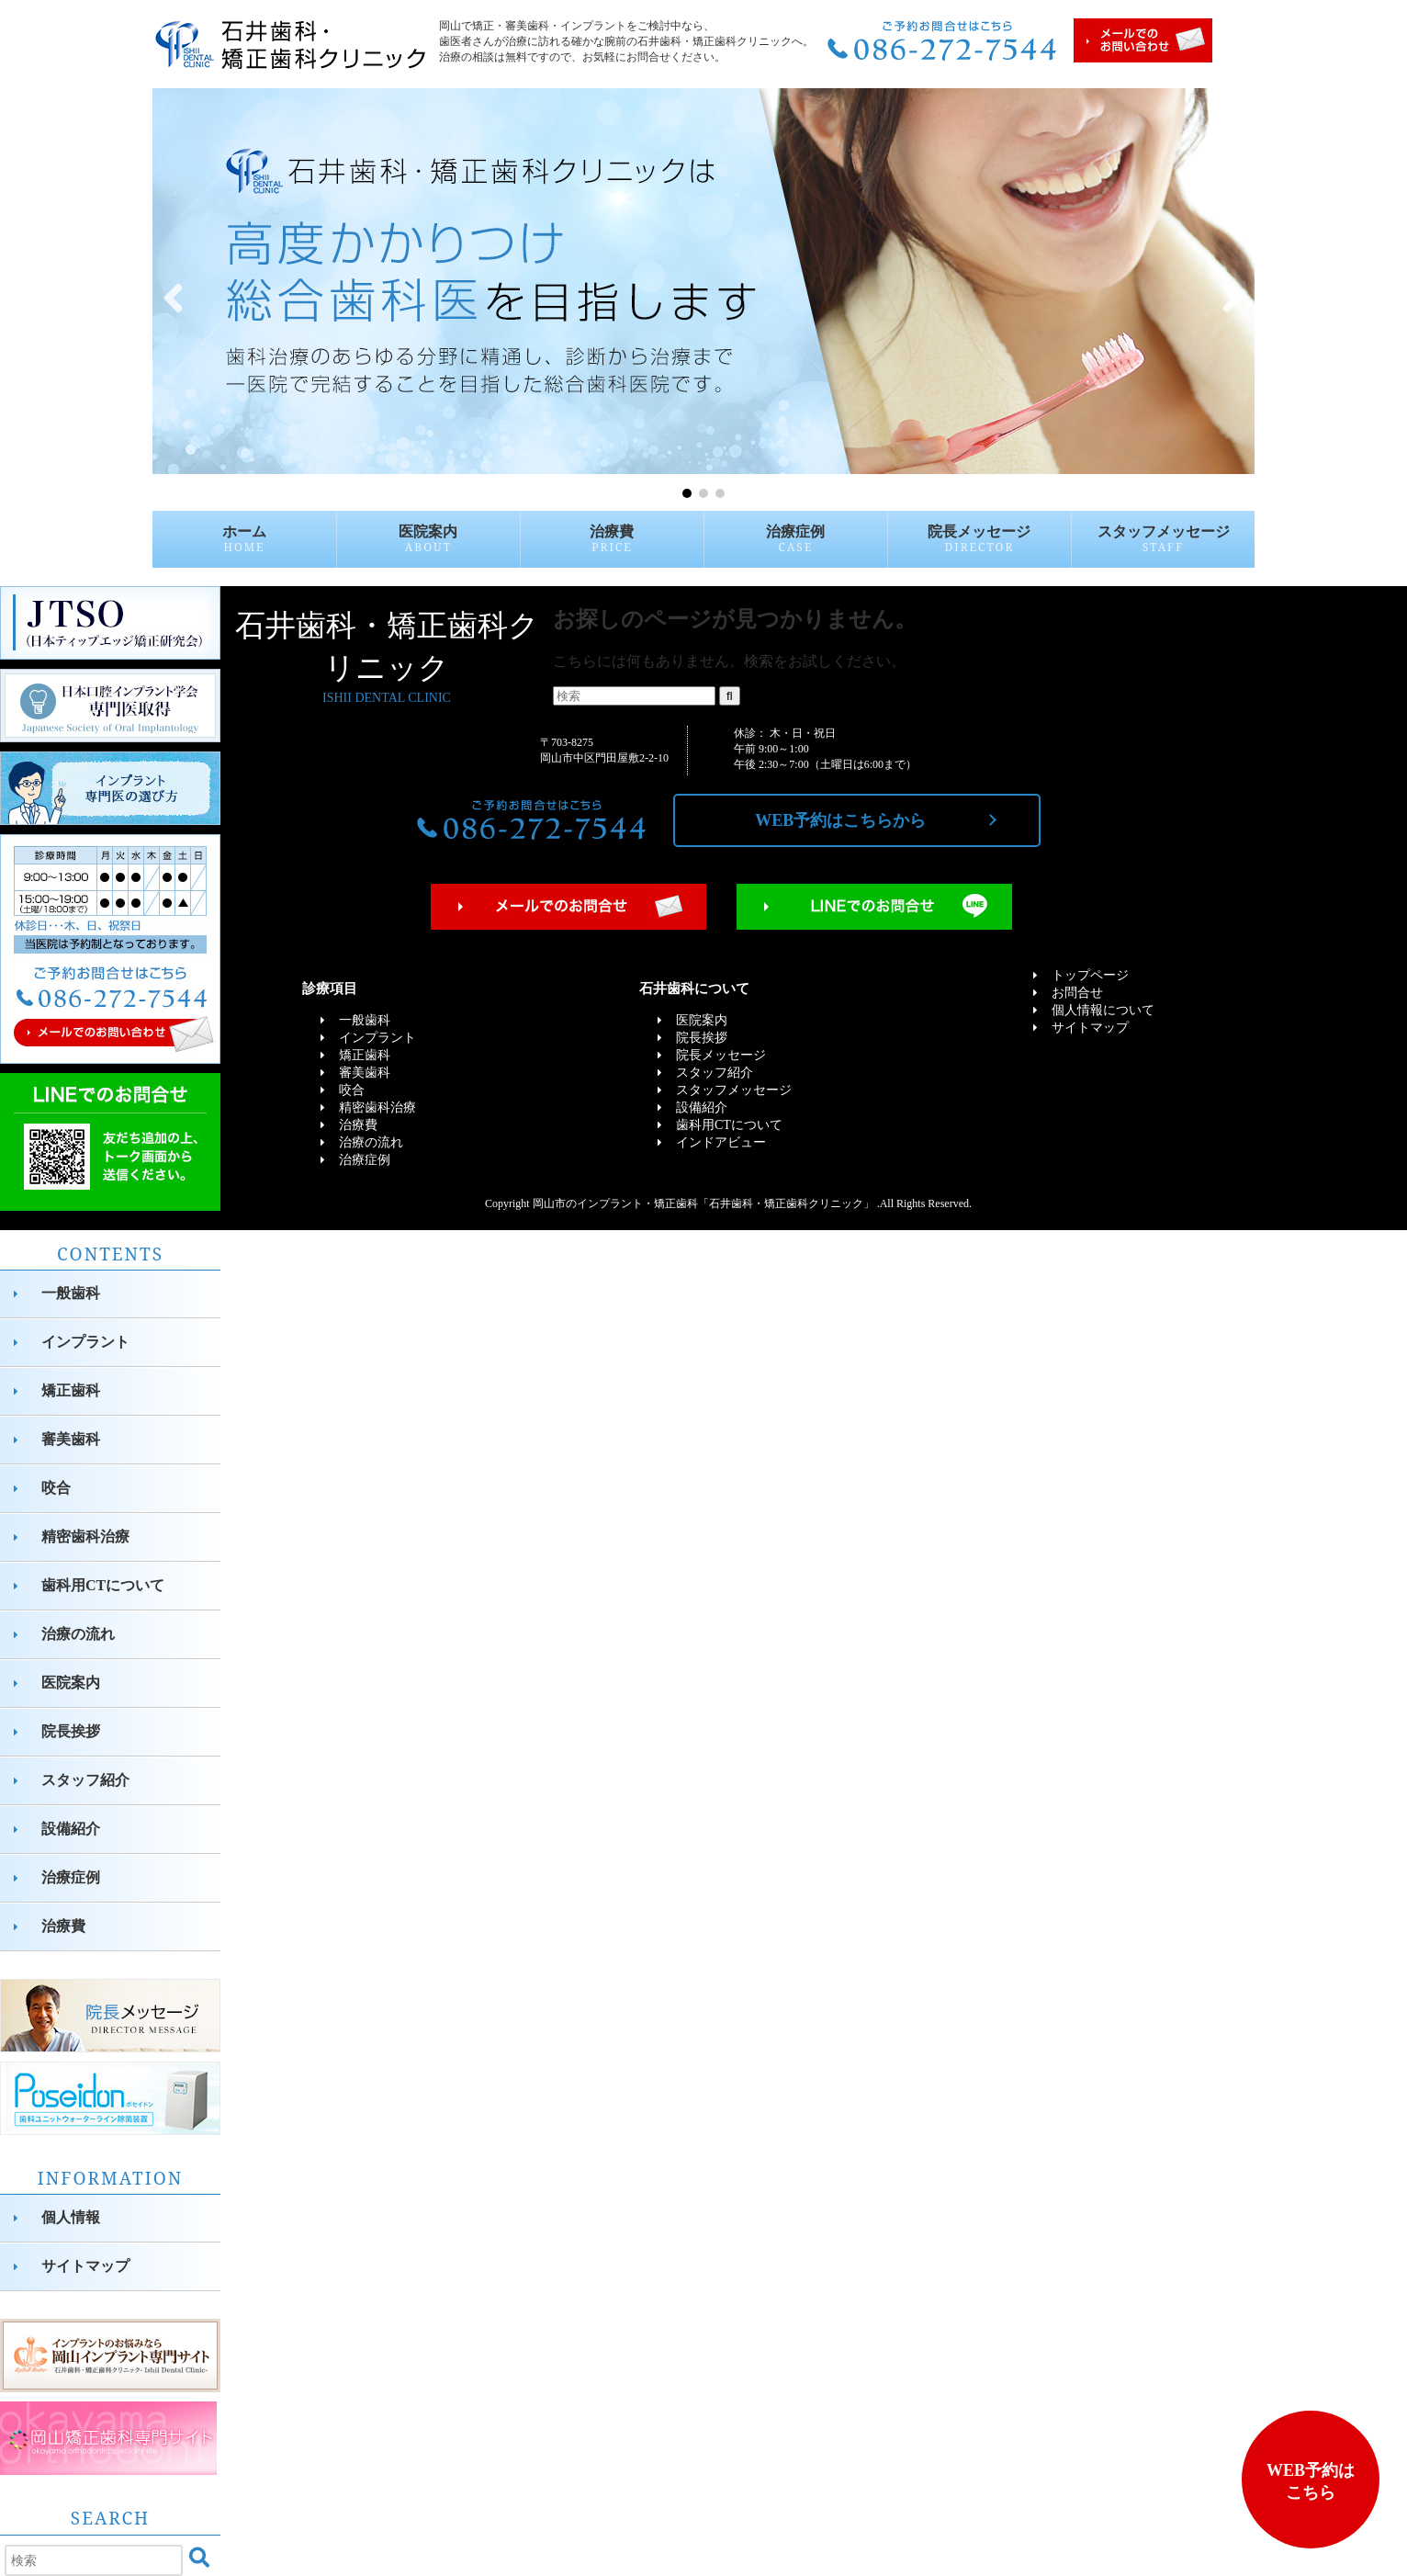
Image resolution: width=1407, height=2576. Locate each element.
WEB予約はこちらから (840, 820)
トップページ (1090, 975)
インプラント (85, 1342)
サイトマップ (85, 2266)
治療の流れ (78, 1634)
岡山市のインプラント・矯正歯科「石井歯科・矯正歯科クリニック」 (703, 1203)
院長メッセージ (979, 539)
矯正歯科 (70, 1390)
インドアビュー (721, 1142)
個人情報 (70, 2217)
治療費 (612, 539)
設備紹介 (70, 1828)
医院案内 (428, 539)
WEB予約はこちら (1310, 2481)
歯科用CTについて (102, 1585)
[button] (174, 295)
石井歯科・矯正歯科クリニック (386, 658)
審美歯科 (70, 1439)
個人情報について (1103, 1010)
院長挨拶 (70, 1731)
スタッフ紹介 (85, 1780)
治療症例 (795, 539)
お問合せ (1077, 993)
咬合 (56, 1488)
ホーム (244, 539)
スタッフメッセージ (1163, 539)
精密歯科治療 (85, 1536)
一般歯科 (70, 1293)
